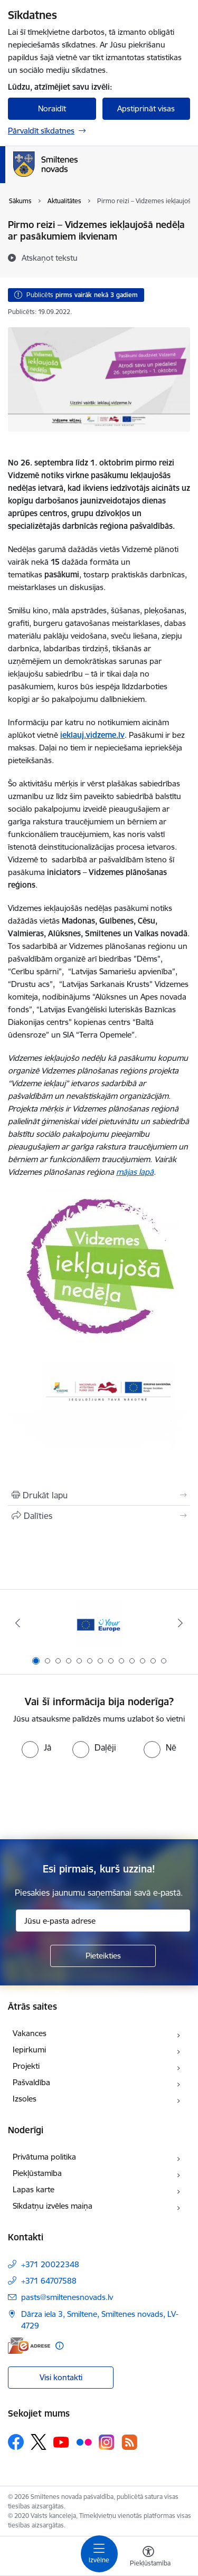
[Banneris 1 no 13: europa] (99, 1623)
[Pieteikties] (103, 1956)
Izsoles (24, 2099)
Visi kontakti (61, 2377)
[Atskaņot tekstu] (50, 257)
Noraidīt (52, 108)
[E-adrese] (29, 2345)
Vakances (29, 2033)
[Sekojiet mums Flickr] (84, 2441)
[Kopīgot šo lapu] (99, 1516)
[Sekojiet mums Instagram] (107, 2442)
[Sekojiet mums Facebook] (16, 2442)
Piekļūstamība (37, 2173)
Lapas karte (33, 2189)
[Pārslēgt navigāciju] (99, 2553)
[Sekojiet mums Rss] (129, 2442)
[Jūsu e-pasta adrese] (103, 1920)
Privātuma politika (44, 2157)
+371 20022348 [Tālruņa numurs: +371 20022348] (50, 2264)
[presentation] (99, 1797)
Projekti (26, 2066)
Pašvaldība (31, 2082)
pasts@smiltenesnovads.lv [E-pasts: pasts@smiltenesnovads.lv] (67, 2297)
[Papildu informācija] (59, 2346)
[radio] (36, 1747)
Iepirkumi (29, 2050)
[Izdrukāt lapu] (99, 1495)
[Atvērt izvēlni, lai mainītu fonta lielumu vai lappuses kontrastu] (148, 2557)
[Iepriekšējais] (17, 1623)
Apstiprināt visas (146, 108)
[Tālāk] (181, 1623)
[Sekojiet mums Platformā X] (38, 2442)
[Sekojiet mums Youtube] (61, 2441)
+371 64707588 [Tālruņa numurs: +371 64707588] (49, 2281)
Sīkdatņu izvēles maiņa (52, 2206)
